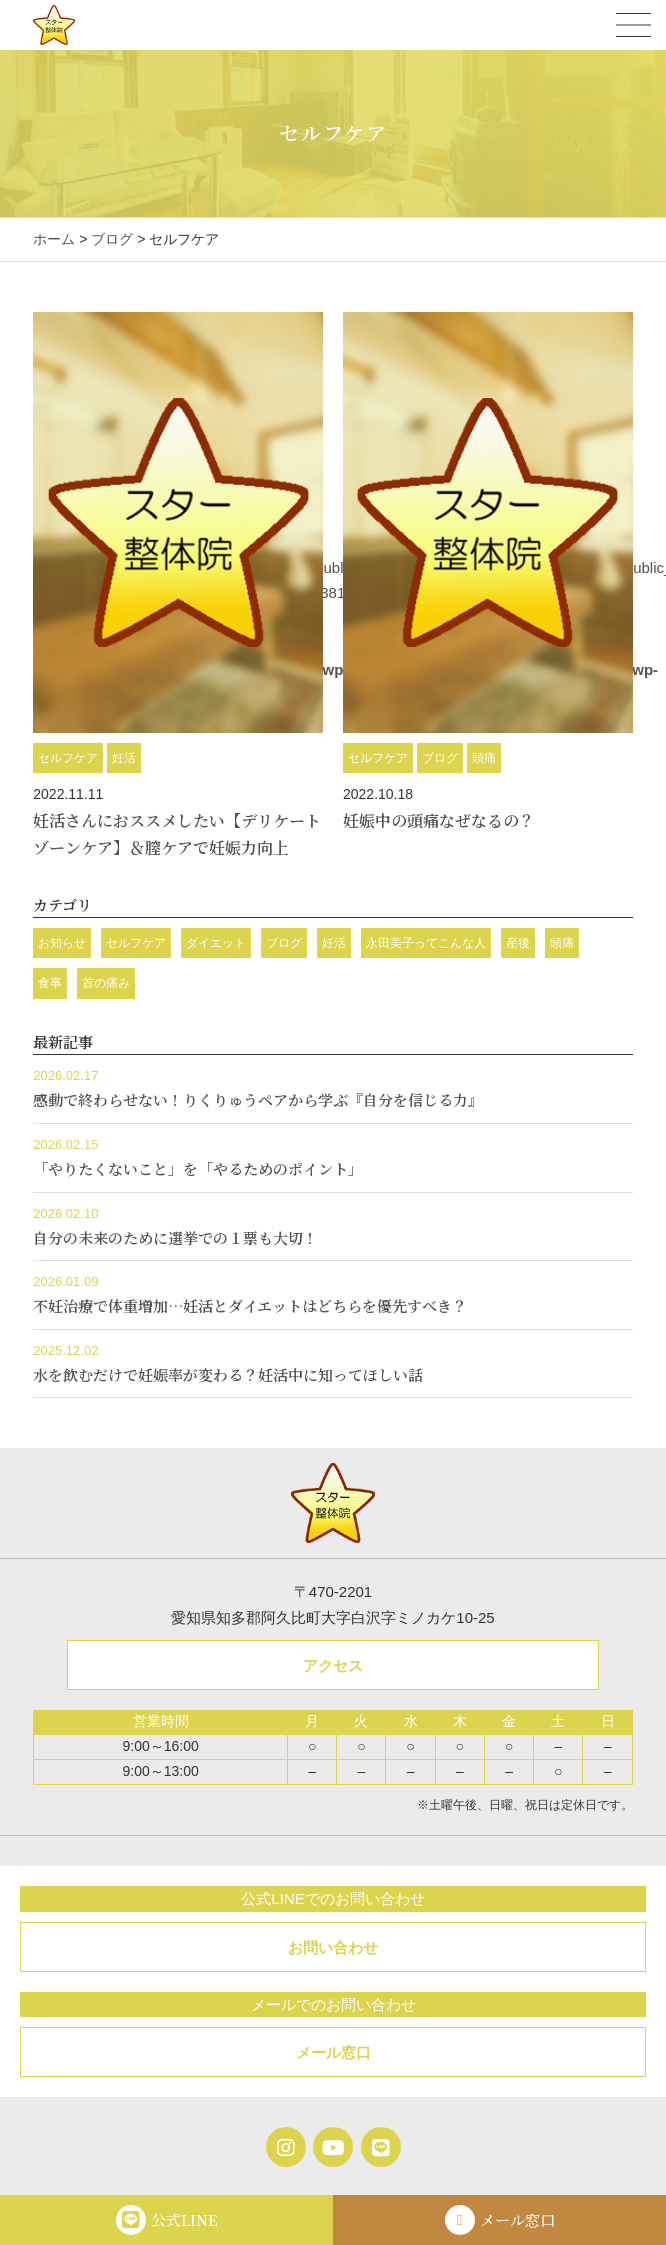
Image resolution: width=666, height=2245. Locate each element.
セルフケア (68, 758)
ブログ (112, 239)
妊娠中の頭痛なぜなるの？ (439, 820)
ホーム (54, 239)
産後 (518, 943)
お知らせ (62, 943)
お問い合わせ (333, 1947)
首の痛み (106, 983)
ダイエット (216, 943)
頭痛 (484, 758)
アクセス (333, 1665)
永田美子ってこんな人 (426, 943)
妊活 (124, 758)
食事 (50, 983)
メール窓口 (333, 2052)
